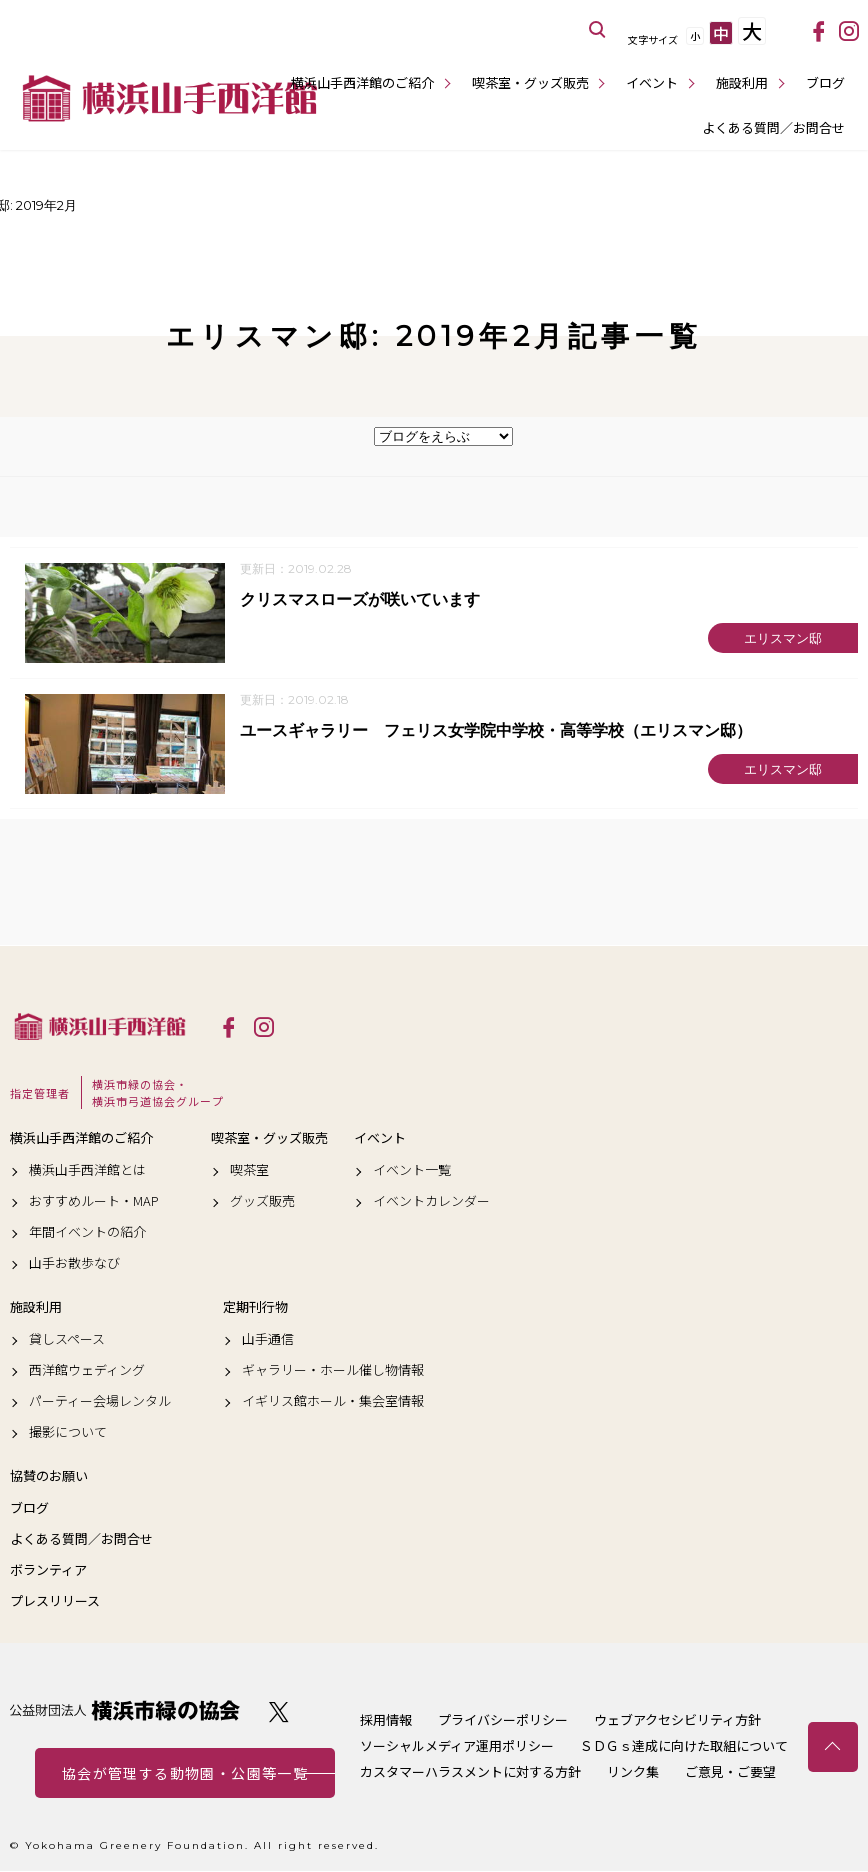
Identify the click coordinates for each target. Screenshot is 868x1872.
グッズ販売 (262, 1201)
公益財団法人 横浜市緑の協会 (125, 1711)
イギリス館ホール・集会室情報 (333, 1402)
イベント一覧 (412, 1170)
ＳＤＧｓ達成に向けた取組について (684, 1746)
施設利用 (742, 82)
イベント (652, 82)
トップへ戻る (833, 1747)
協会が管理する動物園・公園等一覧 (185, 1774)
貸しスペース (67, 1339)
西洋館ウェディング (87, 1370)
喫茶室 (249, 1170)
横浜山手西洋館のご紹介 (362, 82)
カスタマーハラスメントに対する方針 (470, 1772)
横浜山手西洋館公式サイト (170, 98)
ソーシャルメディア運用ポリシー (457, 1746)
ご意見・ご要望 (730, 1772)
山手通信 (268, 1339)
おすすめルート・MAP (94, 1201)
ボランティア (48, 1570)
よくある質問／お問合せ (773, 127)
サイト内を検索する (598, 30)
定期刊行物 (255, 1308)
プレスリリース (55, 1602)
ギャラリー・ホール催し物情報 (333, 1370)
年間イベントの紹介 (87, 1233)
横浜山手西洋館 (100, 1027)
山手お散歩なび (74, 1264)
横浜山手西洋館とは (87, 1170)
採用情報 (386, 1720)
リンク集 (633, 1772)
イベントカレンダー (431, 1201)
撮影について (68, 1433)
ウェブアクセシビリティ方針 (677, 1720)
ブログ (825, 82)
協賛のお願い (49, 1477)
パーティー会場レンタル (100, 1402)
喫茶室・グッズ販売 (530, 82)
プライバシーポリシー (503, 1720)
